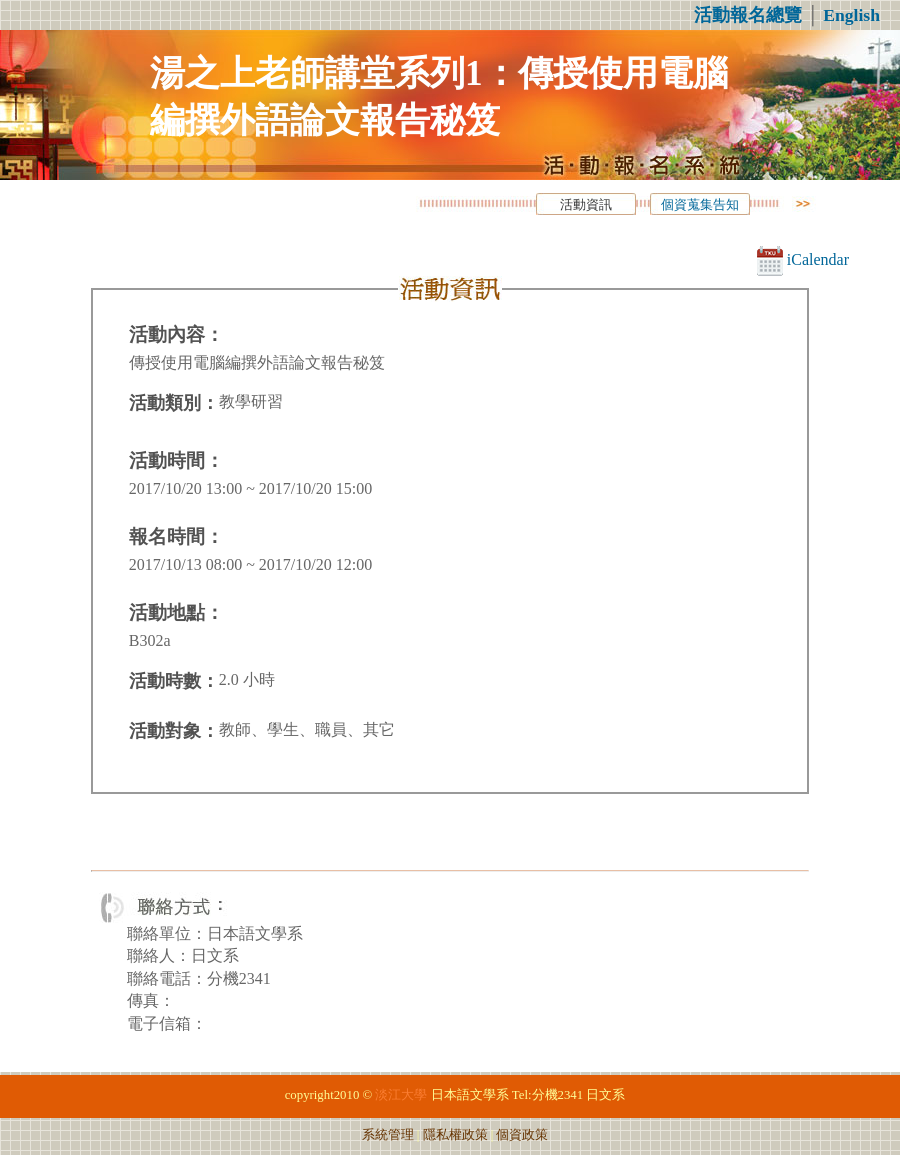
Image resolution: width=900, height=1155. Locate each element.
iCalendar (803, 259)
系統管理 (388, 1135)
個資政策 (522, 1135)
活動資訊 (586, 205)
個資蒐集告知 (700, 205)
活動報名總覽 (748, 15)
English (851, 15)
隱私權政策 (455, 1135)
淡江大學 (401, 1095)
